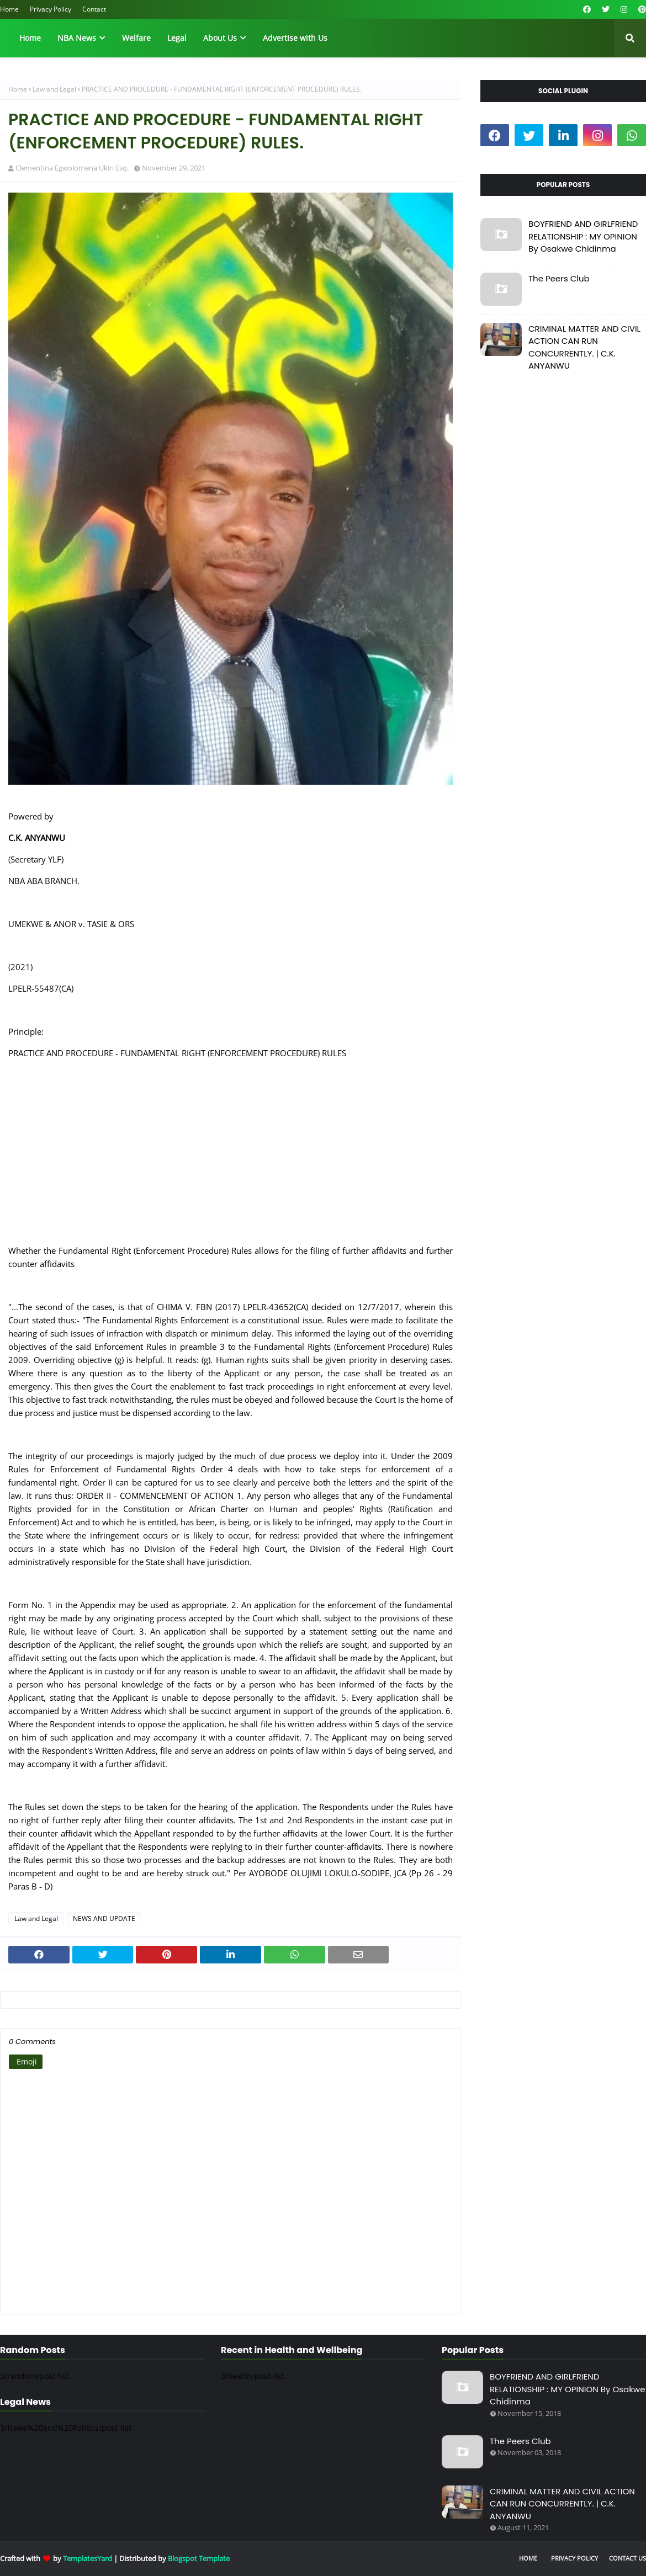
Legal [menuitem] (177, 38)
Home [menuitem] (30, 38)
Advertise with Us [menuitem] (295, 38)
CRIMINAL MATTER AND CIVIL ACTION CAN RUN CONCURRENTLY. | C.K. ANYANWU (584, 347)
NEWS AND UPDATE (104, 1918)
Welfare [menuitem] (136, 38)
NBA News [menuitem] (76, 38)
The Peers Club (559, 278)
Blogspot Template (199, 2558)
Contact (94, 9)
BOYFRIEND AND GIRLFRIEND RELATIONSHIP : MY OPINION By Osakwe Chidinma (583, 236)
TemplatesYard (87, 2558)
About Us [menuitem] (220, 38)
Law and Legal (54, 89)
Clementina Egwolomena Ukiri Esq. (72, 168)
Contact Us (627, 2558)
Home (9, 9)
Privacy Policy (50, 9)
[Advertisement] (230, 1158)
